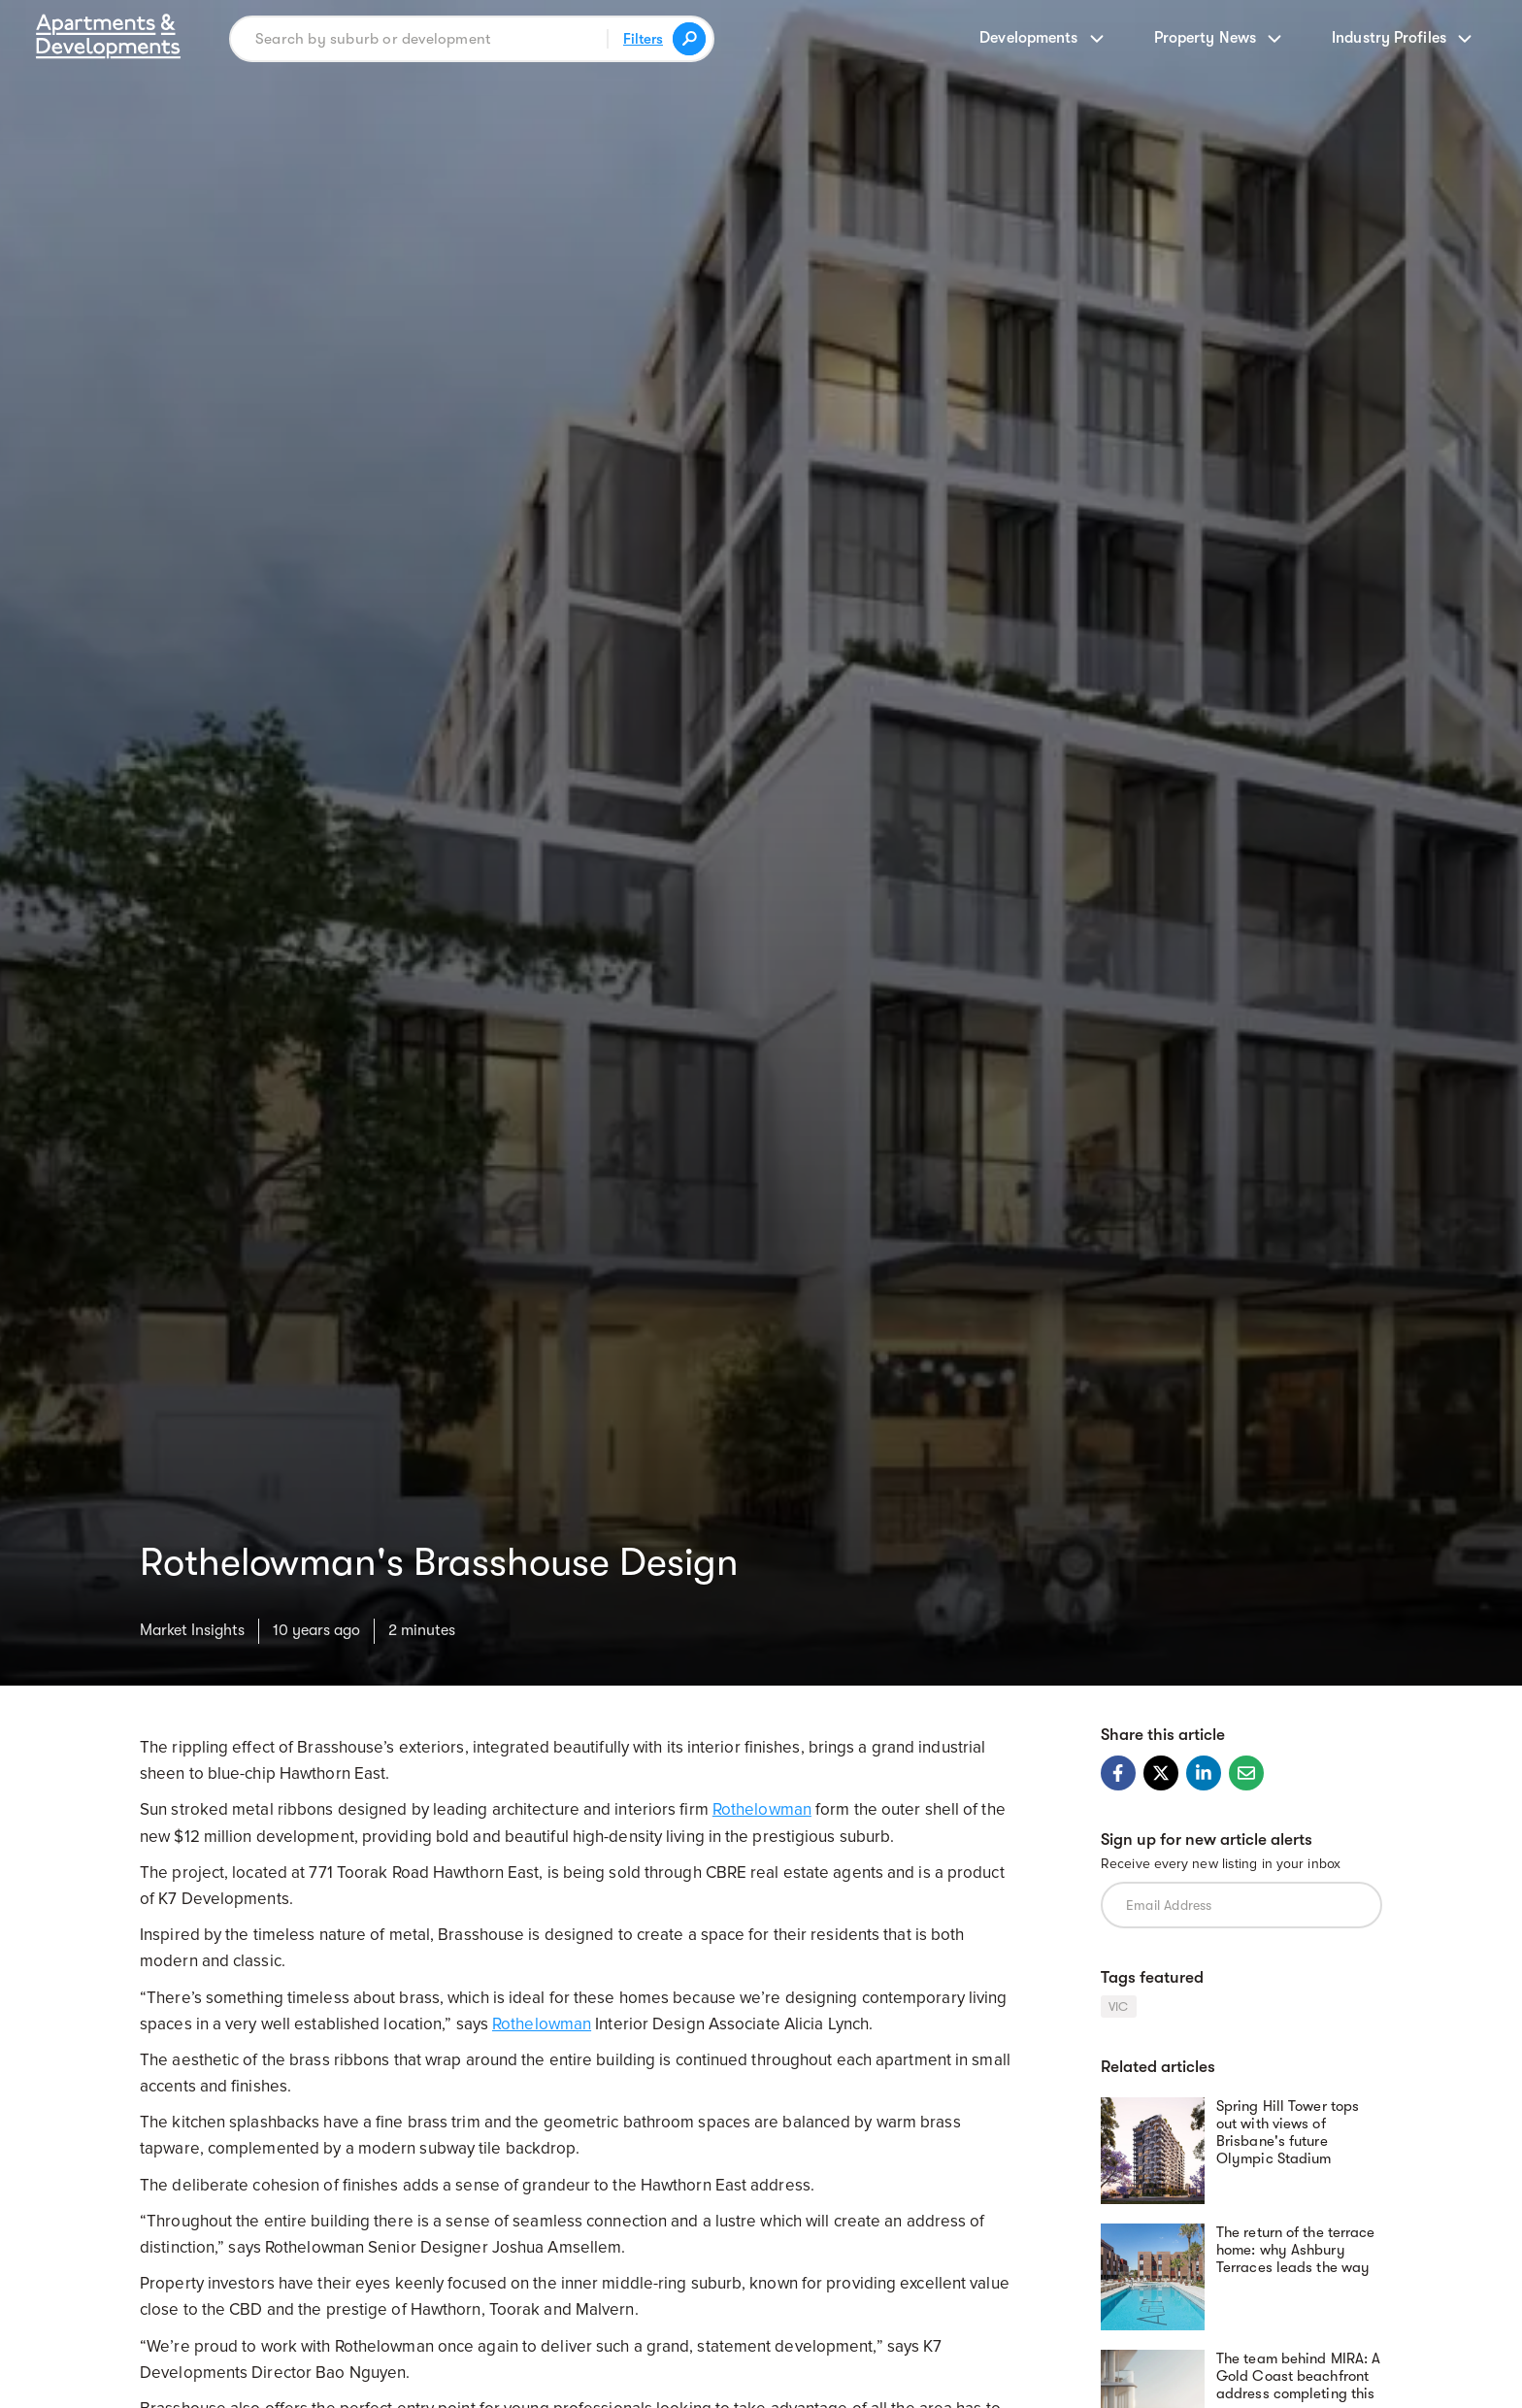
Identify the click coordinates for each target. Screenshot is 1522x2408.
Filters (643, 39)
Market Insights (192, 1630)
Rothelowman (761, 1809)
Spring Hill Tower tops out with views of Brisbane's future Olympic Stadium (1287, 2132)
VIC (1118, 2006)
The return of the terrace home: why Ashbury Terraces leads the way (1295, 2250)
